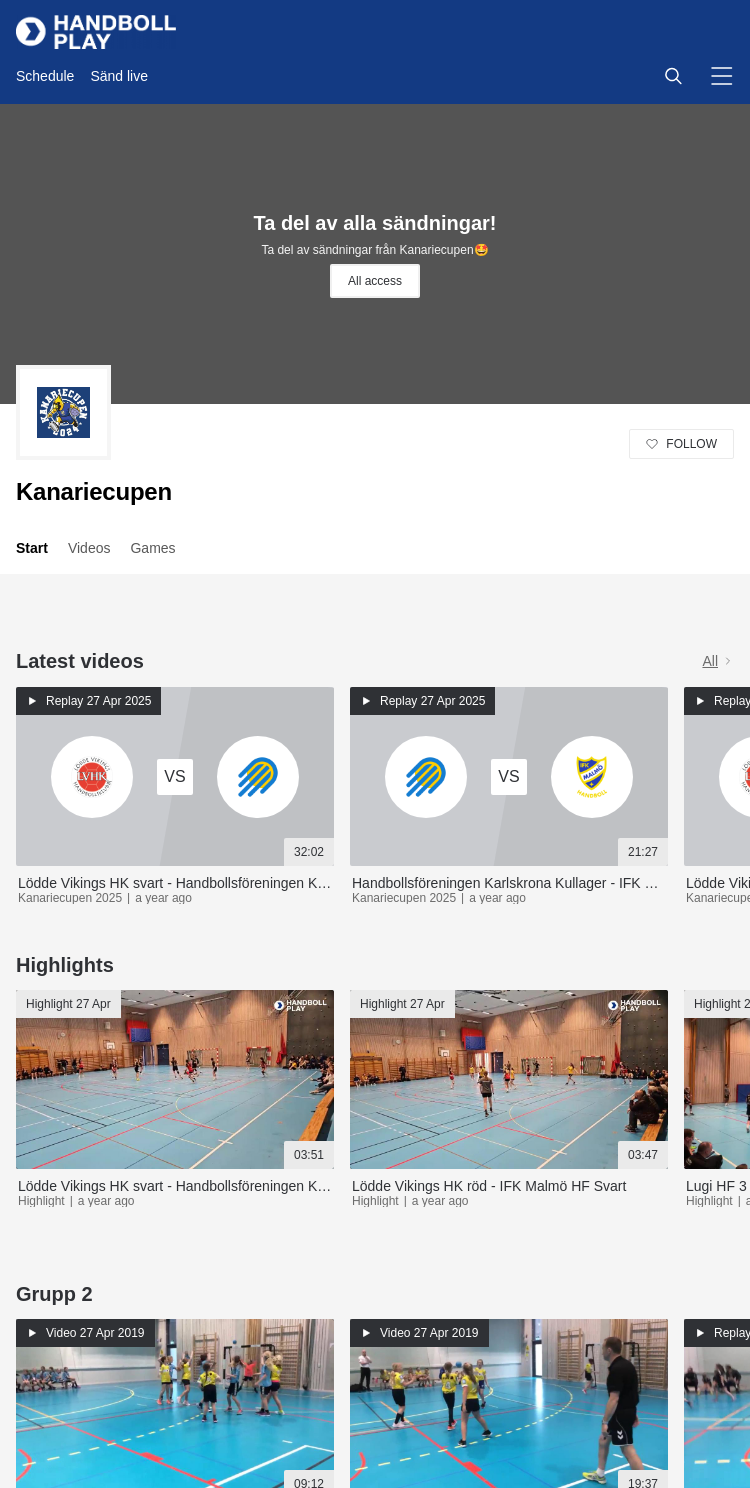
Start (32, 548)
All (718, 661)
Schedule (45, 76)
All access (375, 281)
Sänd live (119, 76)
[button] (673, 76)
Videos (89, 548)
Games (152, 548)
